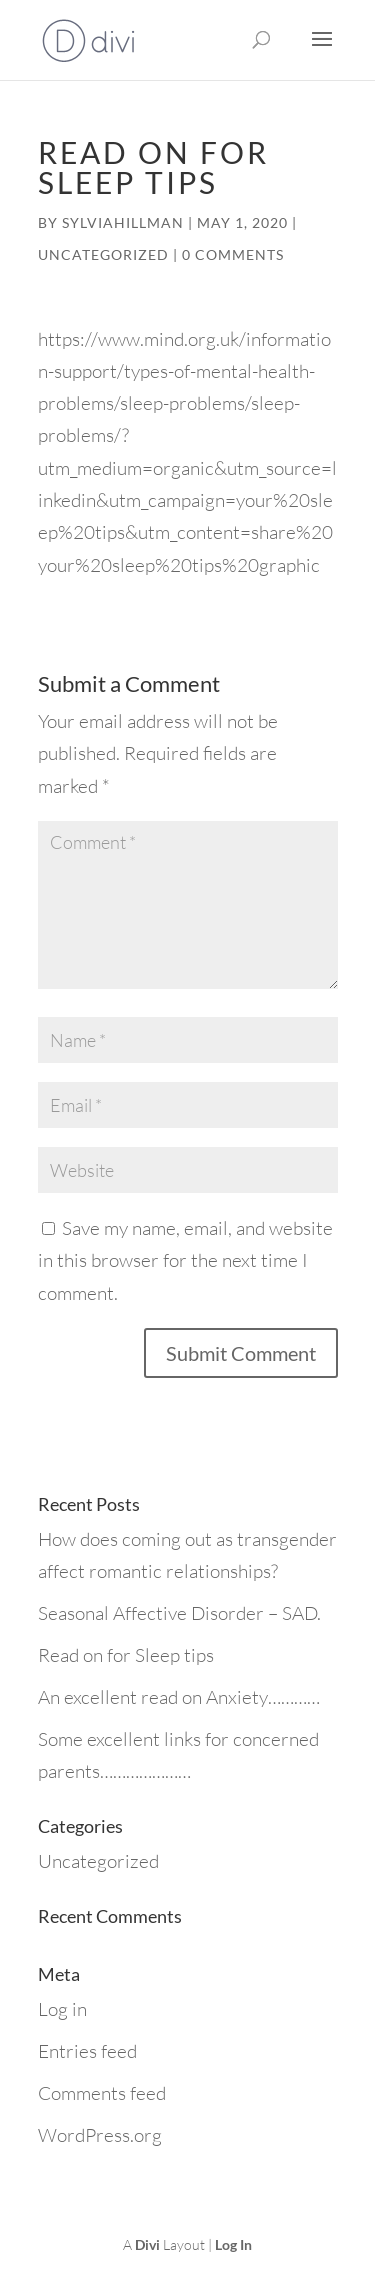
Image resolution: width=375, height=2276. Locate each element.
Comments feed (102, 2093)
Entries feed (87, 2051)
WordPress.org (100, 2135)
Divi (147, 2244)
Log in (62, 2009)
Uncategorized (103, 254)
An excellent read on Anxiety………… (179, 1697)
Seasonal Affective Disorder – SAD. (179, 1613)
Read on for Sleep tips (126, 1655)
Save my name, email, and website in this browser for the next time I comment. (185, 1260)
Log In (233, 2244)
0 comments (233, 254)
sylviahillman (123, 222)
